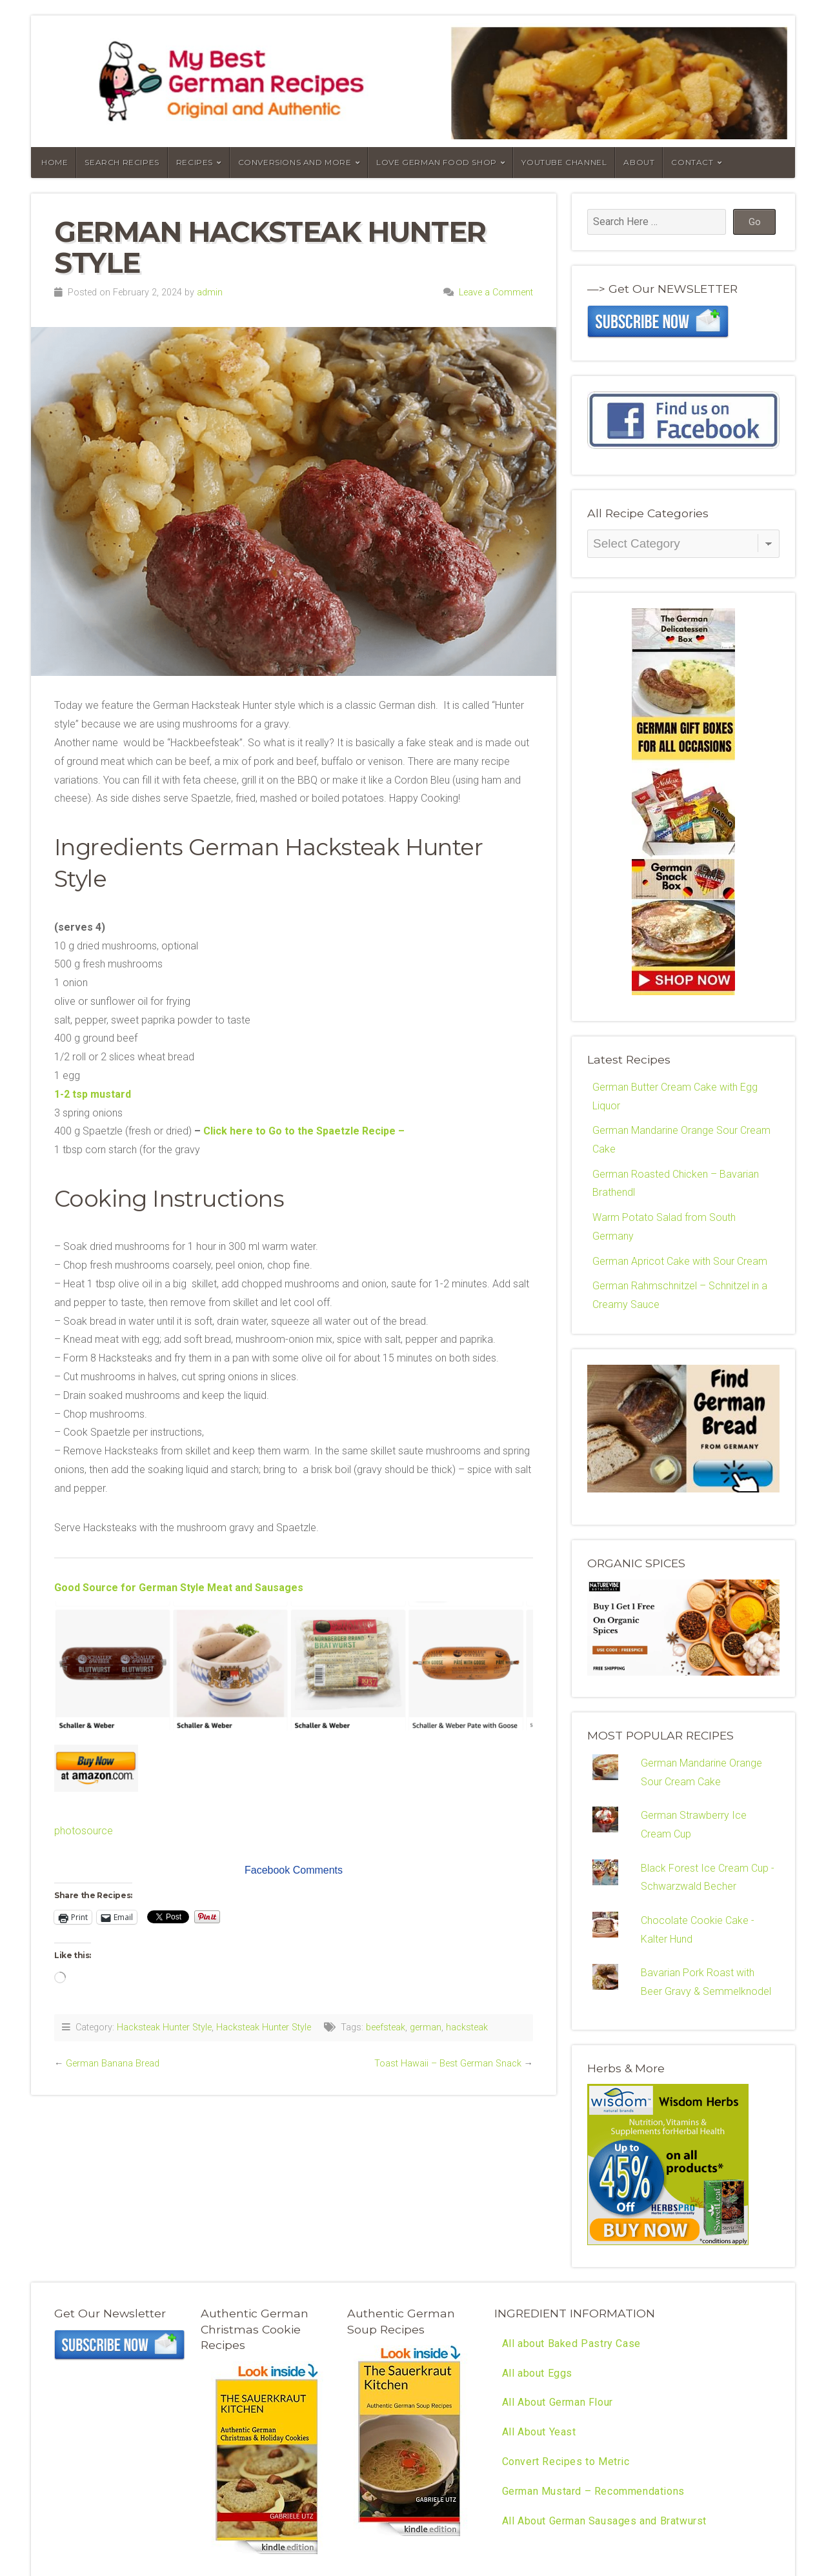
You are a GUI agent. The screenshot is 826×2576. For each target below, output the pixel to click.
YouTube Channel (564, 162)
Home (54, 162)
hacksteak (467, 2027)
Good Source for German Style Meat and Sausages (178, 1587)
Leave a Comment (496, 292)
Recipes (194, 162)
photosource (83, 1831)
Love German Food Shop (436, 162)
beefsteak (385, 2027)
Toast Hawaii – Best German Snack (447, 2063)
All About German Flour (557, 2405)
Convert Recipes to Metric (566, 2464)
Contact (692, 162)
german (425, 2027)
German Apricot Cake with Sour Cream (679, 1262)
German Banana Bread (112, 2063)
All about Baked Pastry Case (571, 2345)
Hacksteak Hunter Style (164, 2027)
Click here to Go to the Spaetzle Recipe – (304, 1131)
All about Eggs (537, 2375)
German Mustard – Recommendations (593, 2494)
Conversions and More (295, 162)
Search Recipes (122, 162)
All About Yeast (539, 2434)
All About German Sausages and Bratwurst (604, 2523)
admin (210, 292)
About (638, 162)
